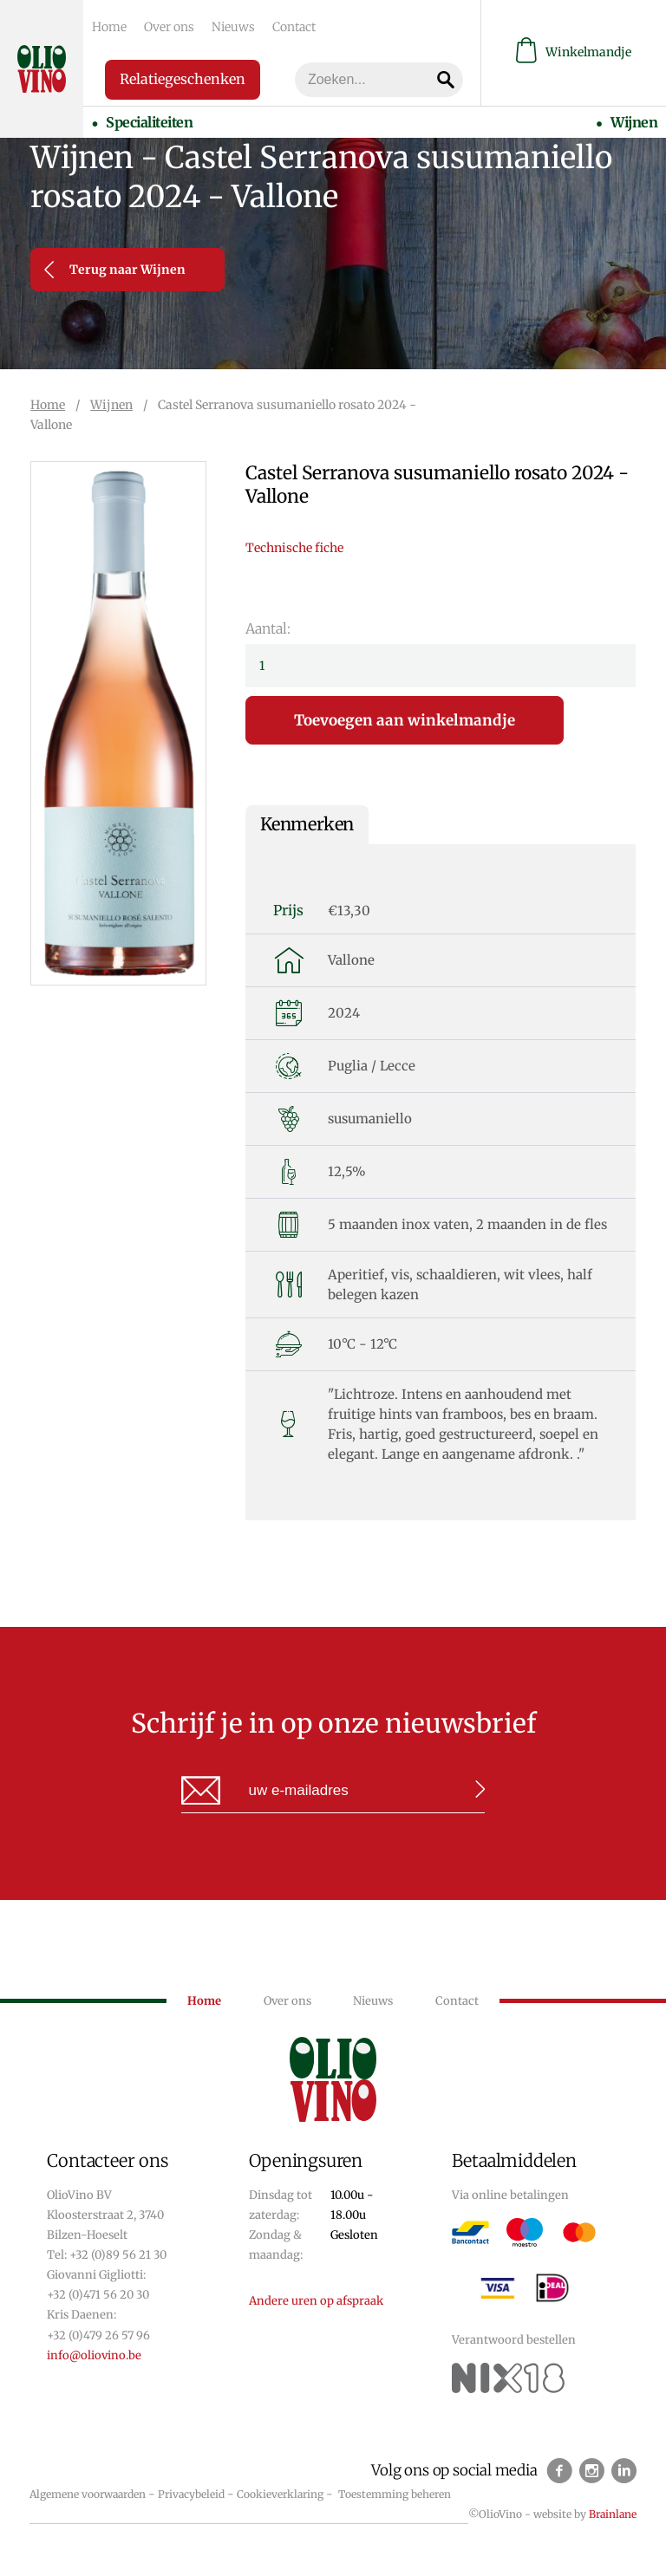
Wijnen (633, 122)
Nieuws (233, 27)
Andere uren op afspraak (316, 2300)
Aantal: (268, 628)
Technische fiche (294, 548)
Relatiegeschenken (182, 79)
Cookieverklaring (280, 2494)
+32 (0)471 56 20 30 (98, 2294)
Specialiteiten (149, 122)
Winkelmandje (573, 52)
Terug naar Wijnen (115, 269)
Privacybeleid (191, 2494)
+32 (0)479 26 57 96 (98, 2335)
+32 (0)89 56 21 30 (117, 2254)
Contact (294, 27)
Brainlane (613, 2514)
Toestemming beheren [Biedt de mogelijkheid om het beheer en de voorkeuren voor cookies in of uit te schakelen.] (394, 2494)
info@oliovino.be (94, 2355)
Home (109, 27)
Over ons (169, 27)
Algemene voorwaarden (87, 2494)
